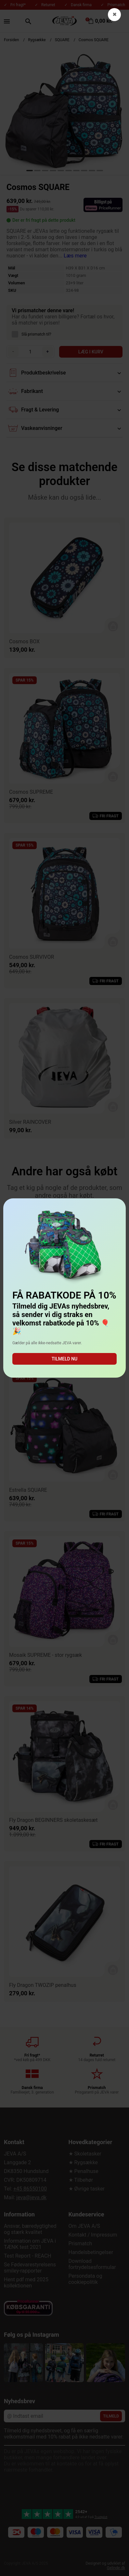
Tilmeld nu (64, 1358)
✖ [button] (114, 14)
